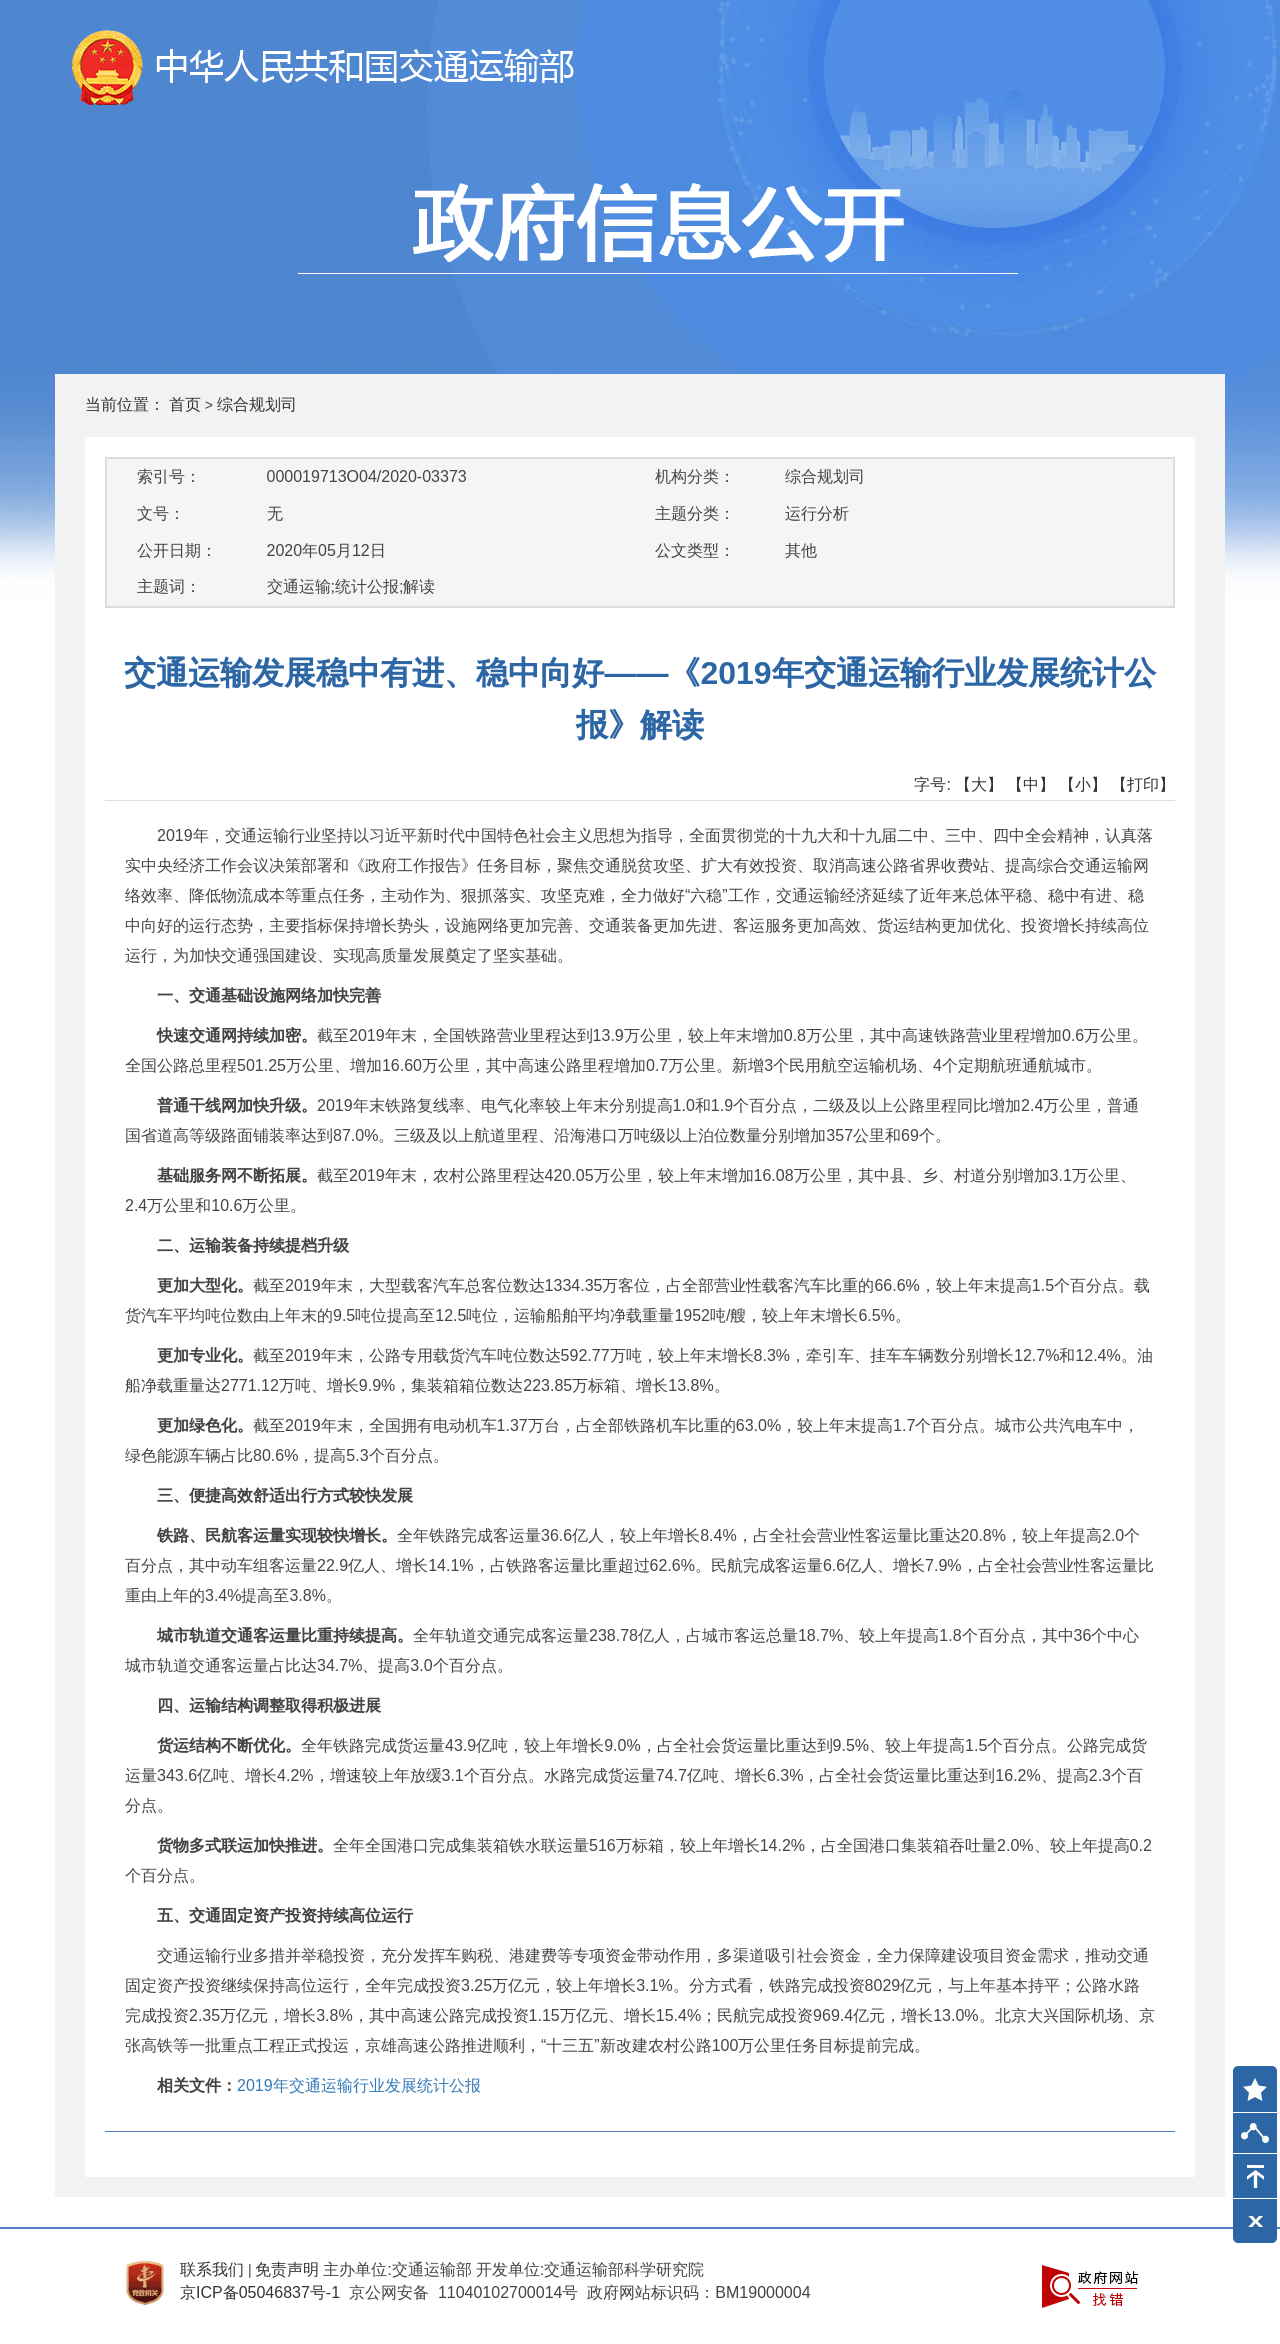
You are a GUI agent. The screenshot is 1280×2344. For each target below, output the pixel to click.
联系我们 (212, 2269)
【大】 (979, 784)
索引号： (169, 476)
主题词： (169, 586)
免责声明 (287, 2269)
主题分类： (695, 513)
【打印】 (1143, 784)
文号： (161, 513)
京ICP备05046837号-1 (260, 2292)
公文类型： (695, 550)
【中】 (1031, 784)
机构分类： (695, 476)
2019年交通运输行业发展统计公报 (359, 2085)
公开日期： (177, 550)
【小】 (1083, 784)
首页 (185, 404)
